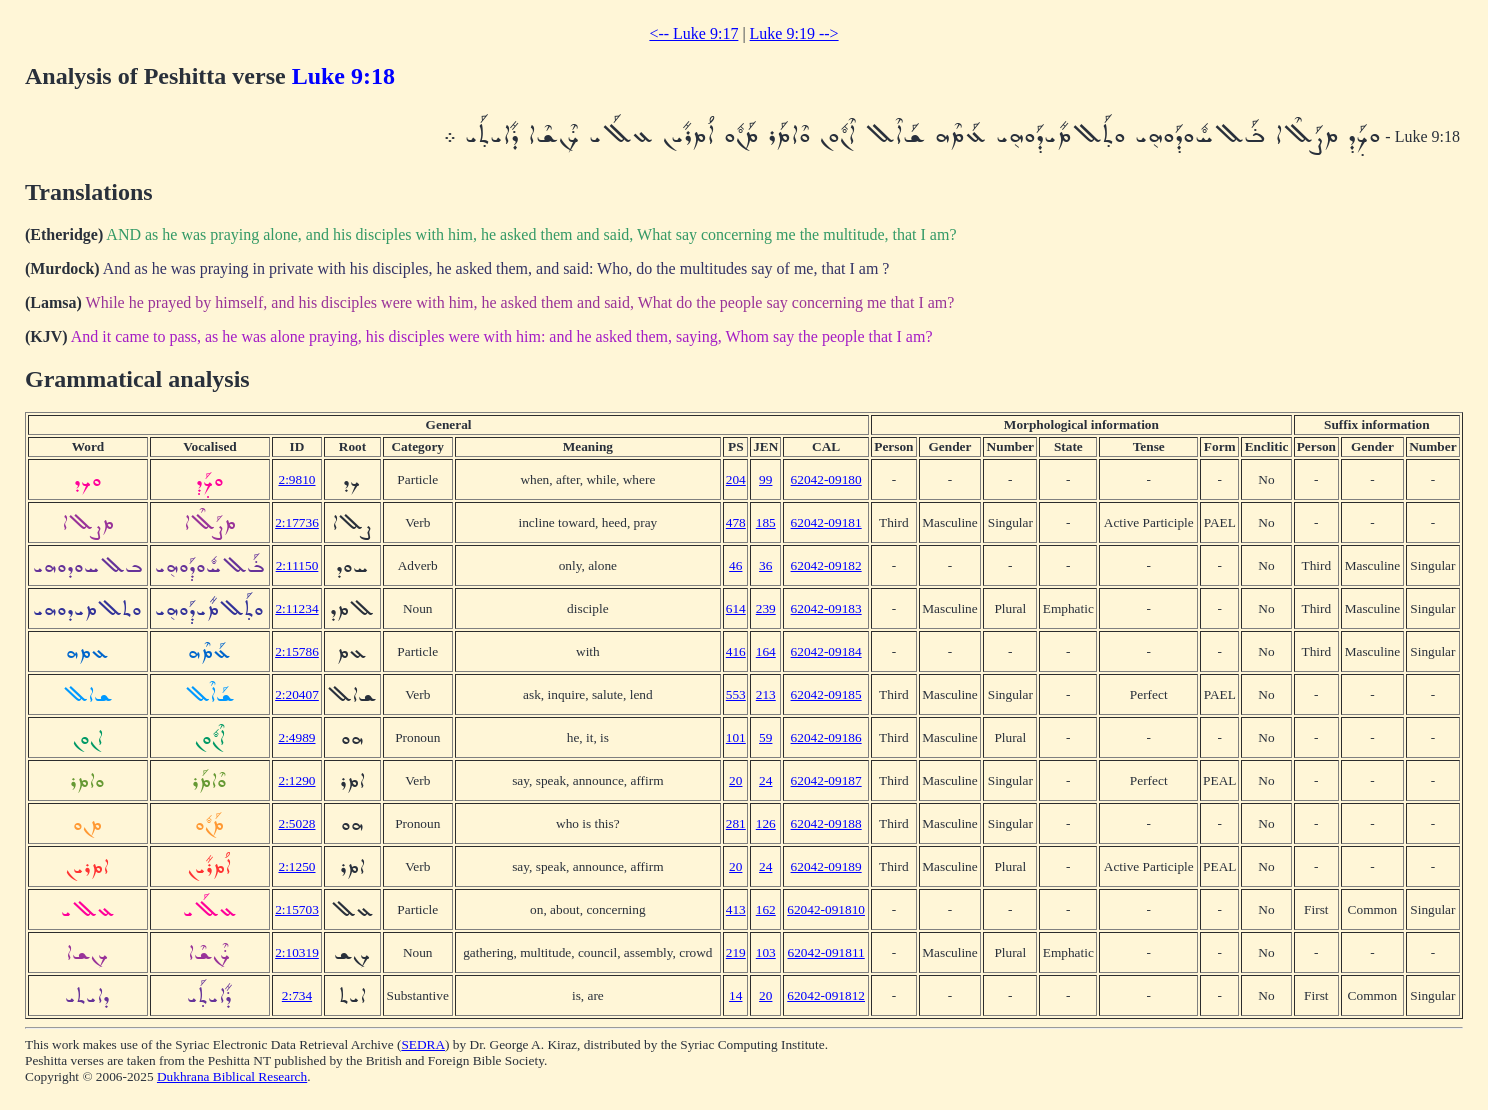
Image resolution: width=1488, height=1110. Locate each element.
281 (736, 823)
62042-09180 (826, 479)
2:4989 (296, 737)
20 (735, 780)
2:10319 (297, 952)
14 (735, 995)
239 (766, 608)
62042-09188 (826, 823)
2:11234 (296, 608)
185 (766, 522)
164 (766, 651)
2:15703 (297, 909)
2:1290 (296, 780)
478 (736, 522)
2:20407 (297, 694)
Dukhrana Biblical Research (232, 1076)
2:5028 (296, 823)
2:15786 (297, 651)
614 (736, 608)
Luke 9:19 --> (794, 33)
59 (765, 737)
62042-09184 (826, 651)
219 (736, 952)
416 (736, 651)
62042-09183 (826, 608)
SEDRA (423, 1044)
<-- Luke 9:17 (693, 33)
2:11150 (297, 565)
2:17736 (297, 522)
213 (766, 694)
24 (765, 780)
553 (736, 694)
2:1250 (296, 866)
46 (735, 565)
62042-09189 (826, 866)
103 (766, 952)
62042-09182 (826, 565)
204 (736, 479)
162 (766, 909)
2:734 (297, 995)
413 (736, 909)
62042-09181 (826, 522)
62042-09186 (826, 737)
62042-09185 (826, 694)
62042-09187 (826, 780)
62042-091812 (826, 995)
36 (765, 565)
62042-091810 (826, 909)
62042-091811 (825, 952)
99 (765, 479)
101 (736, 737)
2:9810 (296, 479)
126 (766, 823)
